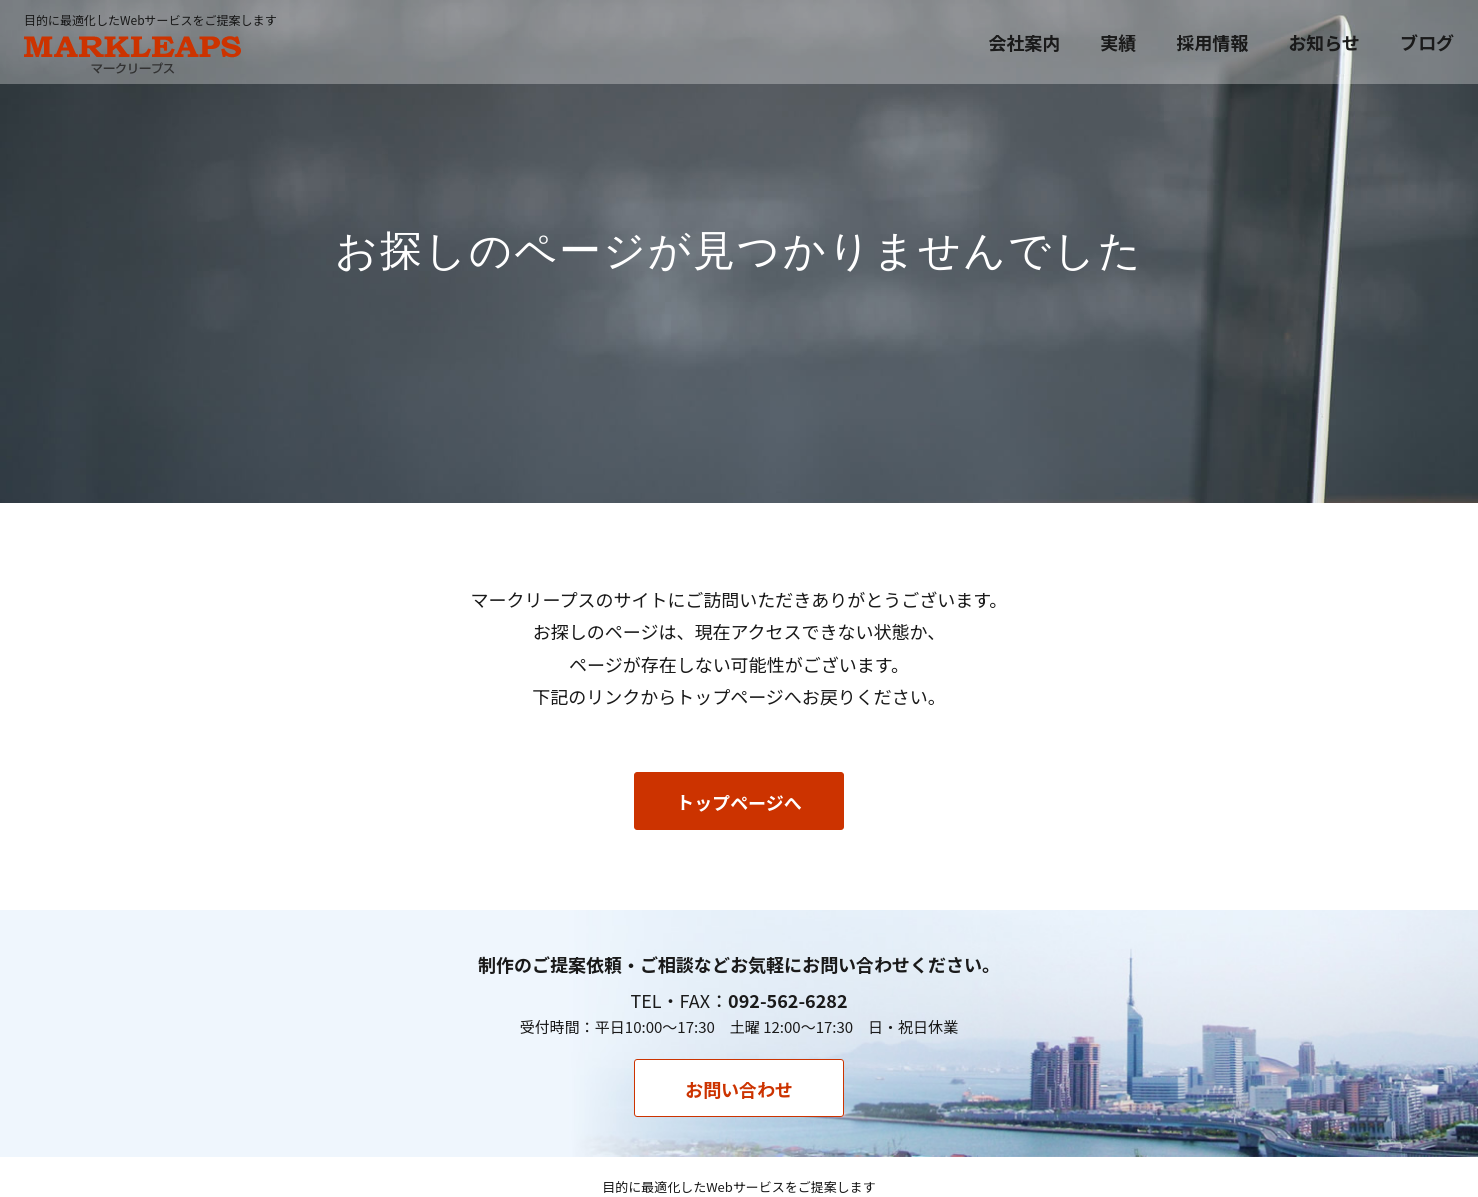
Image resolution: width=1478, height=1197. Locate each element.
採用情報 (1212, 42)
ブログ (1427, 42)
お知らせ (1324, 42)
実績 (1118, 42)
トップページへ (739, 802)
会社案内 (1024, 42)
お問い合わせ (739, 1089)
